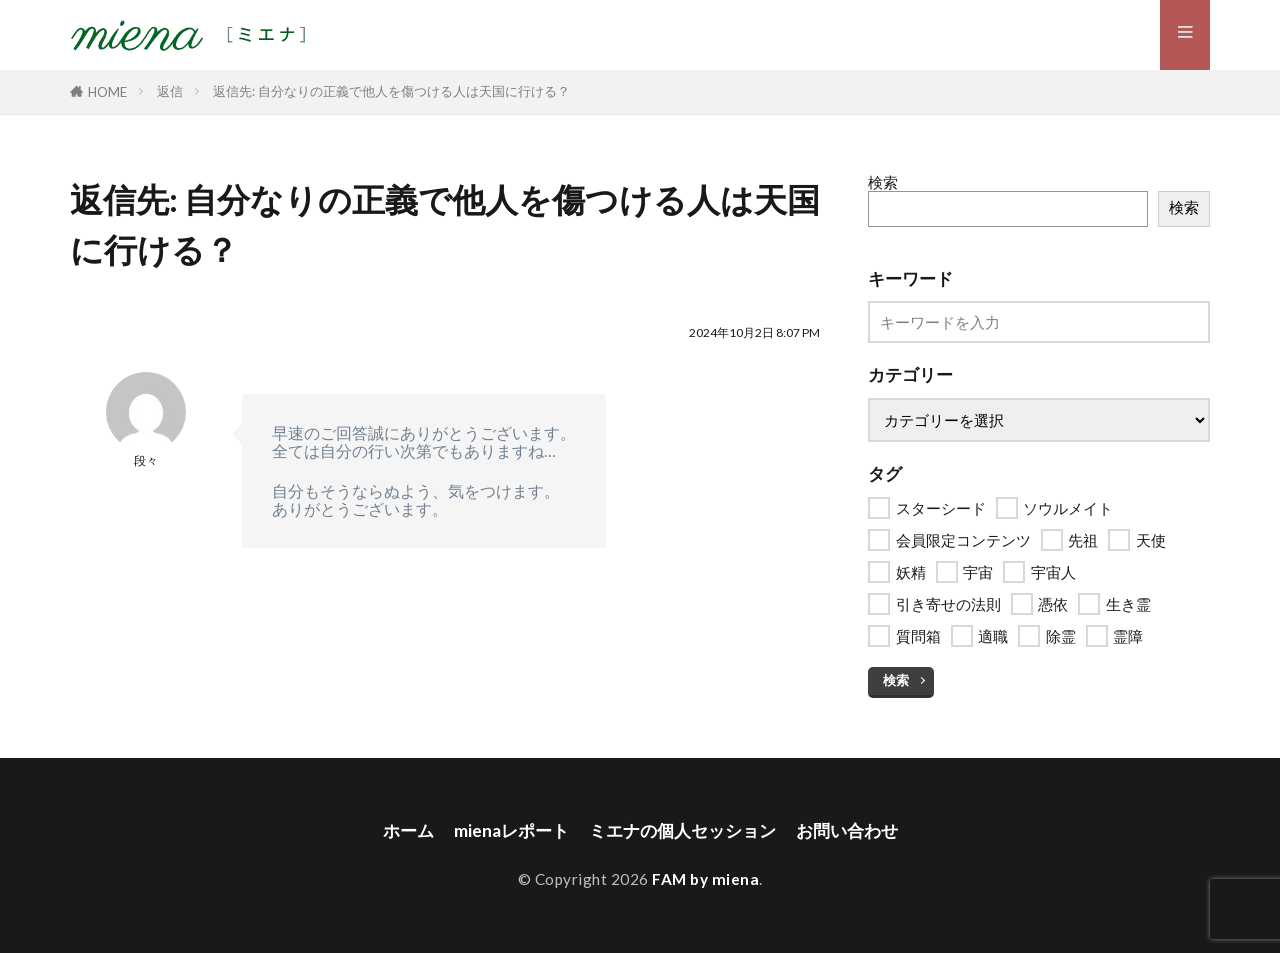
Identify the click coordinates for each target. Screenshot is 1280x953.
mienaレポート (504, 830)
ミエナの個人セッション (683, 830)
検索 (883, 182)
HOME (107, 92)
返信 (170, 91)
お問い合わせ (856, 830)
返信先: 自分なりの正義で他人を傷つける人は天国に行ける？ (391, 91)
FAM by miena (705, 879)
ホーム (398, 830)
